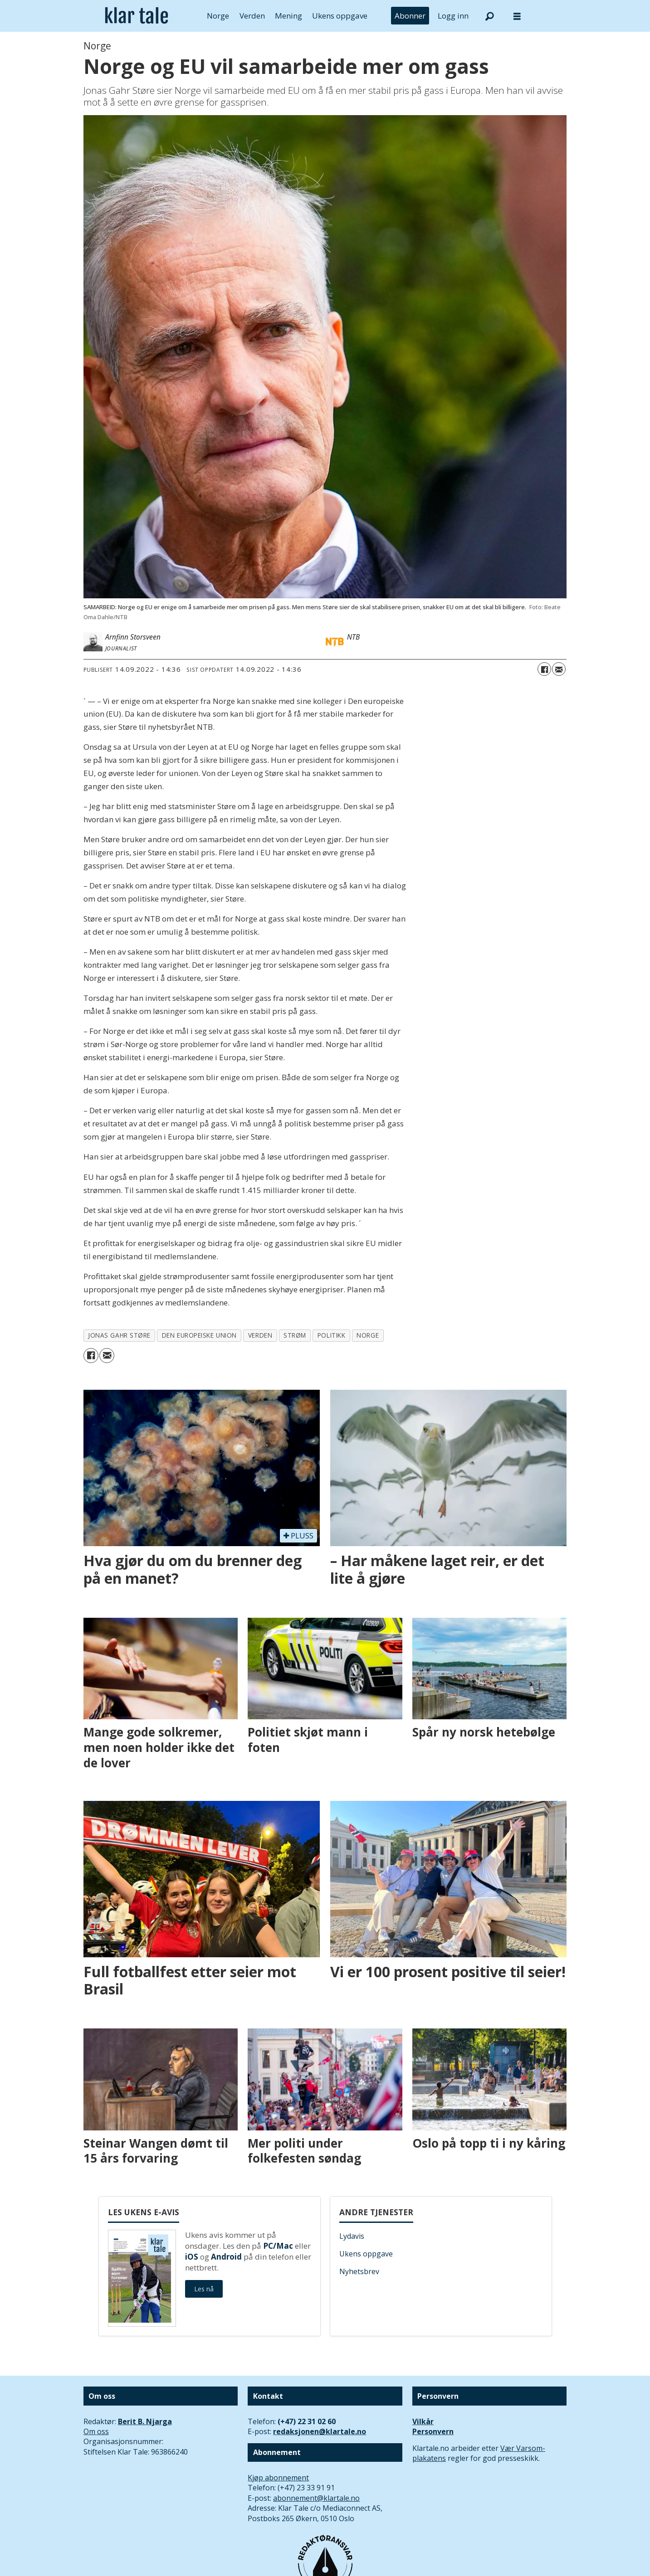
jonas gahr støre (119, 1335)
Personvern (433, 2431)
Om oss (96, 2431)
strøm (294, 1335)
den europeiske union (199, 1335)
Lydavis (351, 2236)
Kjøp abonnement (278, 2478)
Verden (252, 15)
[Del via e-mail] (559, 669)
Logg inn (453, 15)
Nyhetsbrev (359, 2271)
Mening (288, 15)
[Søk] (490, 16)
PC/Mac (278, 2246)
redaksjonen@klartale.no (319, 2431)
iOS (191, 2256)
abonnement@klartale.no (316, 2498)
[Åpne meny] (517, 16)
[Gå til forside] (136, 15)
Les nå (204, 2289)
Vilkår (423, 2421)
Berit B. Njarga (145, 2421)
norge (368, 1335)
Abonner (410, 15)
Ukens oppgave (339, 15)
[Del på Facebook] (544, 669)
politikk (331, 1335)
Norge (218, 15)
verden (260, 1335)
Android (226, 2256)
